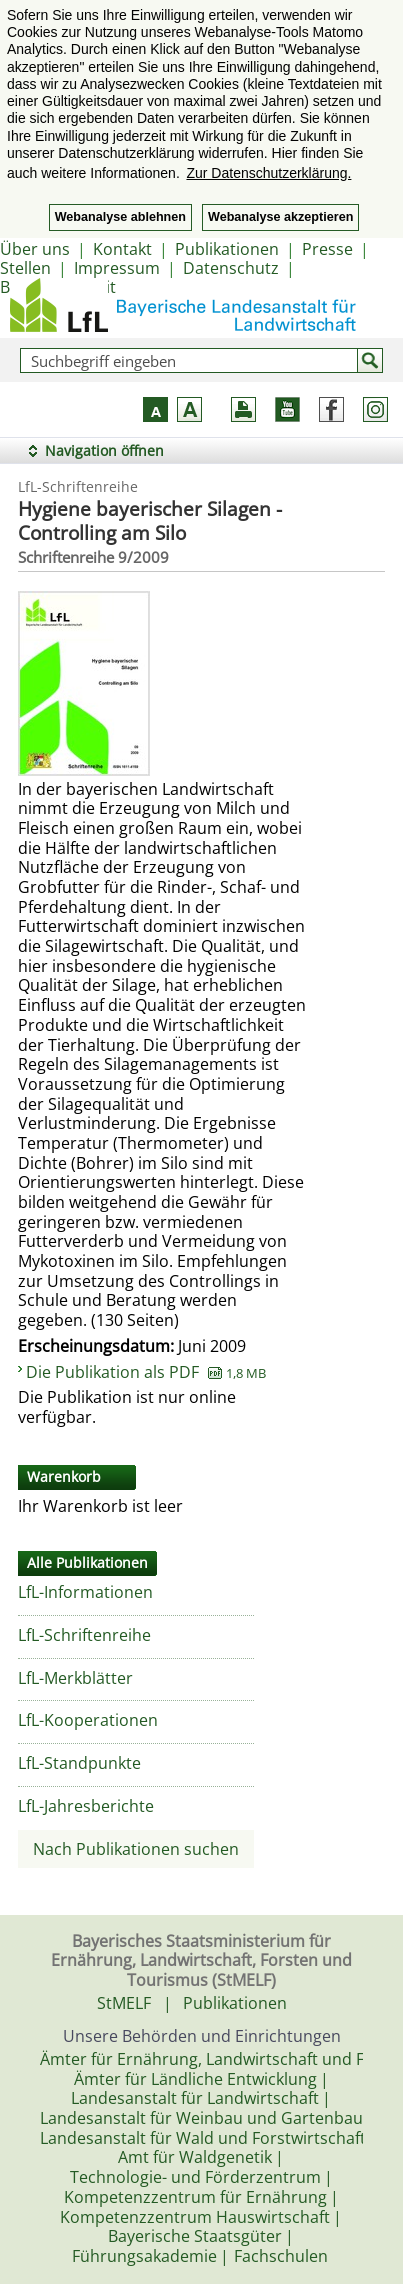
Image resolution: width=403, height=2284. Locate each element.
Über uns (35, 249)
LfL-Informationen (85, 1592)
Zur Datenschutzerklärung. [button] (268, 173)
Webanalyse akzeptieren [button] (280, 217)
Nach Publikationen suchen (136, 1849)
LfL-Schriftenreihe (84, 1635)
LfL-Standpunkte (79, 1763)
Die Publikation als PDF (146, 1372)
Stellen (25, 268)
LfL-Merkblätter (75, 1678)
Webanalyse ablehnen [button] (120, 217)
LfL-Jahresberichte (86, 1806)
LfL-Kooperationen (88, 1720)
